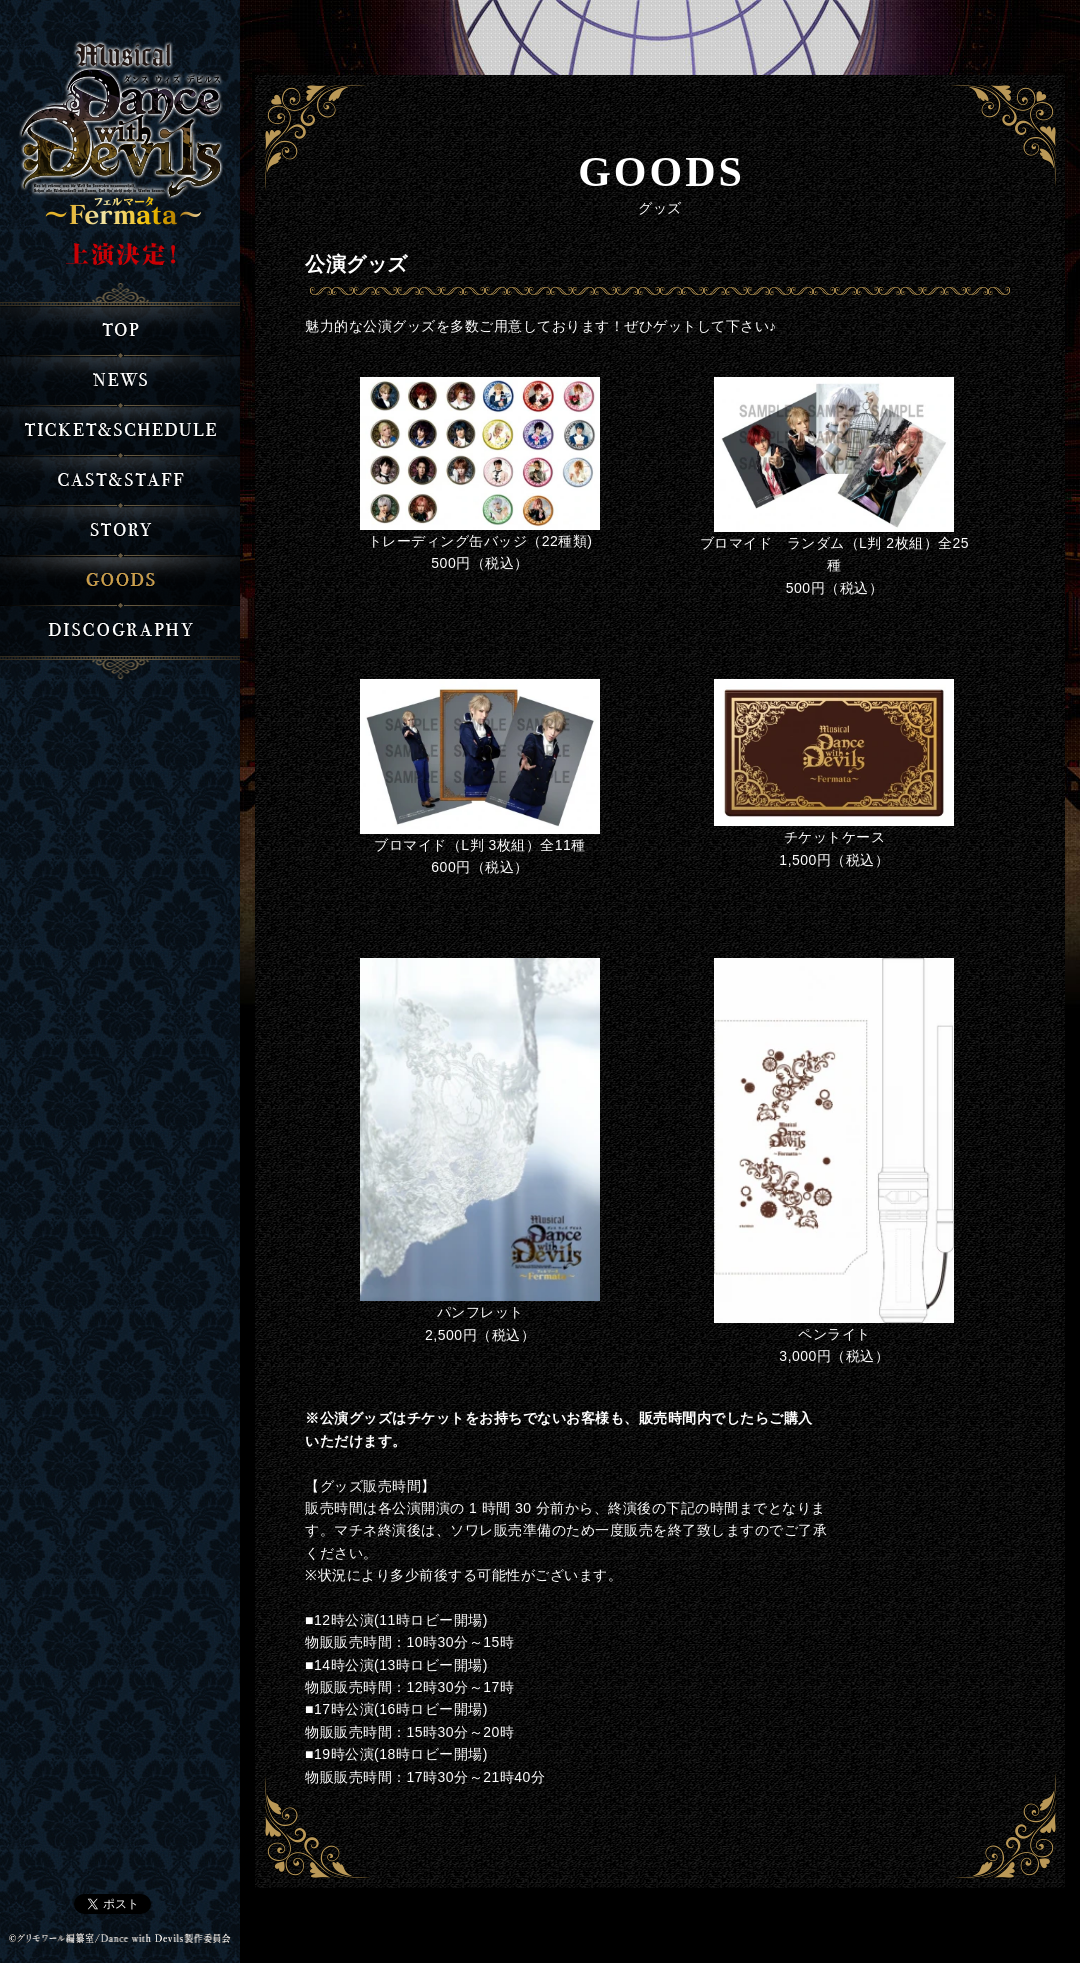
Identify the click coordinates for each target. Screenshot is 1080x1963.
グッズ (120, 581)
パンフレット (480, 1312)
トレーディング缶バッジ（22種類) (480, 541)
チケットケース (835, 837)
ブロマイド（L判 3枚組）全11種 (480, 845)
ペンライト (834, 1334)
